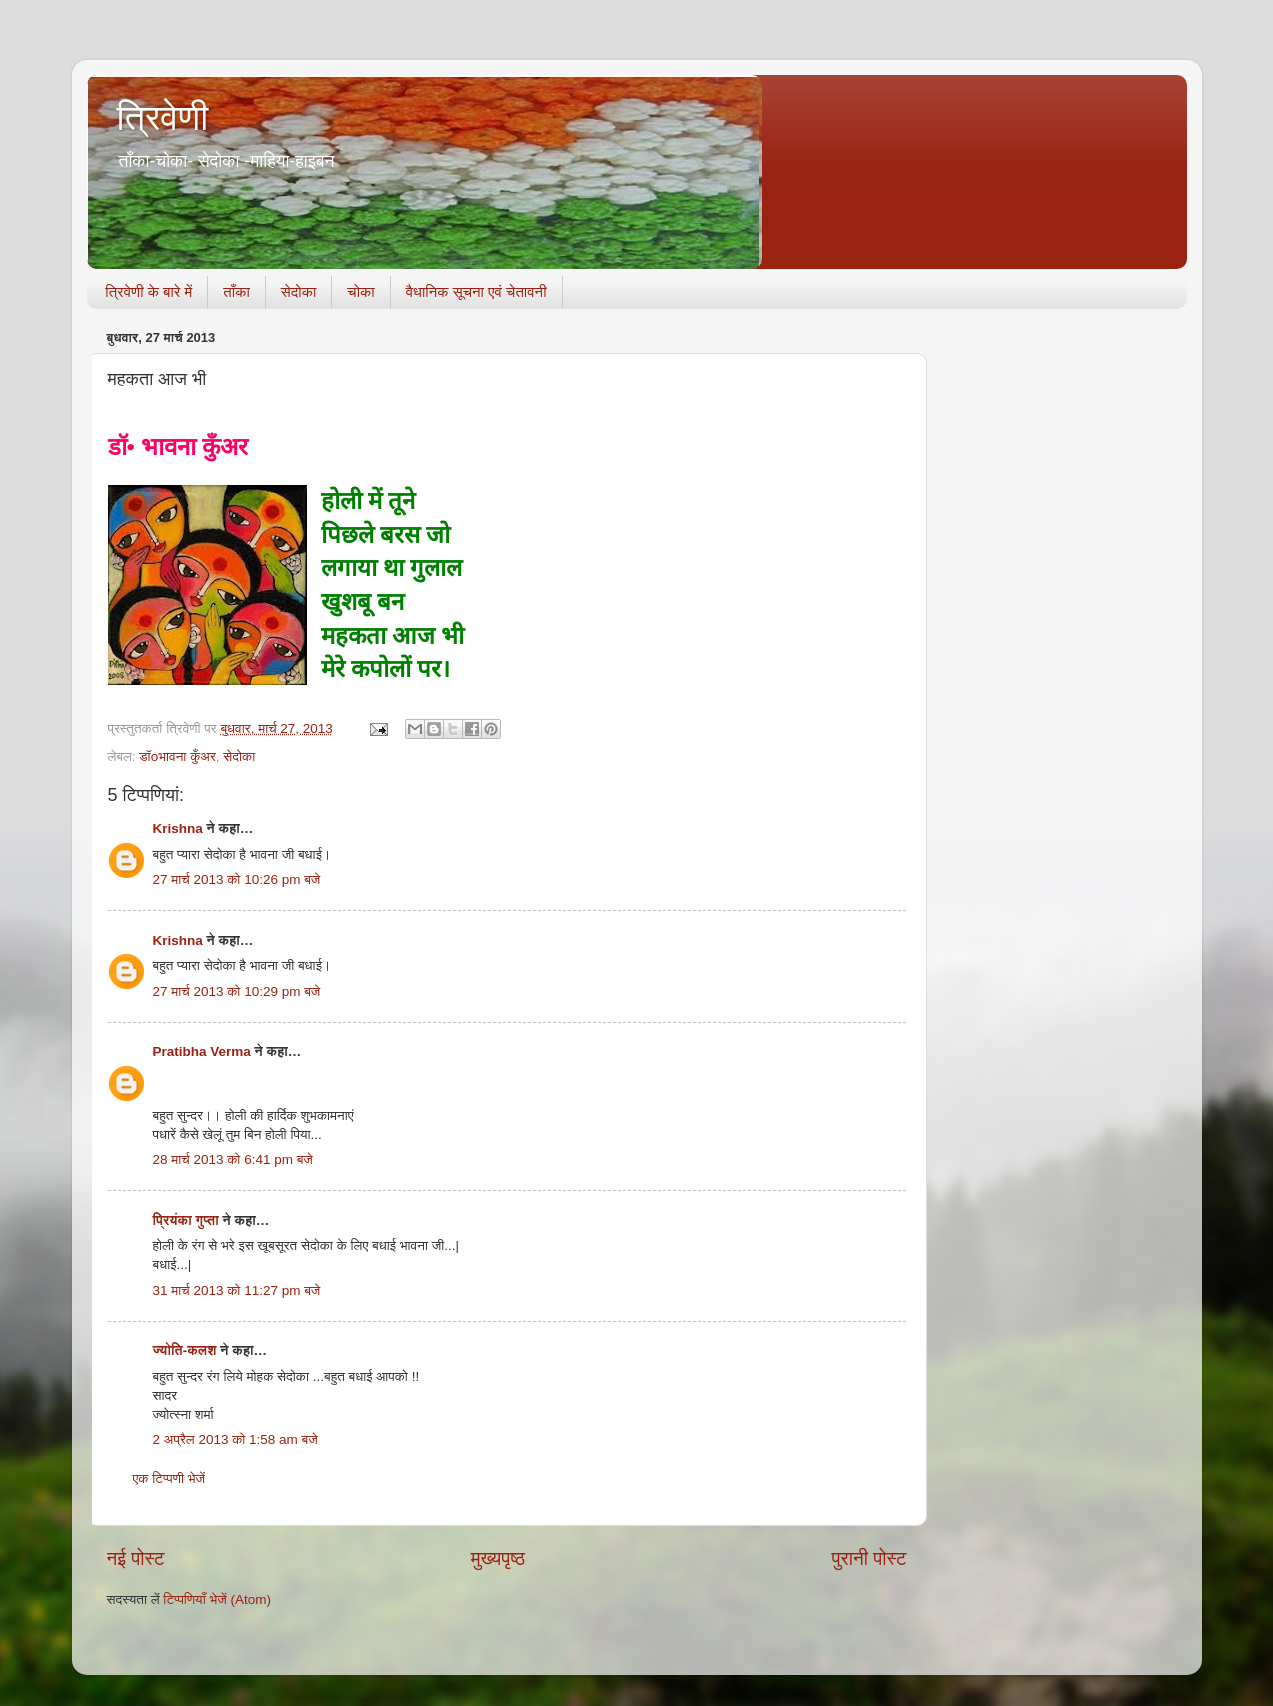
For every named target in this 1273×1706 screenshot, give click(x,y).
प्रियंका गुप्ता (188, 1220)
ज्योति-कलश (185, 1350)
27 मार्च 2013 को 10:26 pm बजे (237, 879)
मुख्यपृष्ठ (498, 1558)
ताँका (236, 291)
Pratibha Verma (202, 1051)
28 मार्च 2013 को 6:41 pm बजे (233, 1159)
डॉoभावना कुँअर (177, 756)
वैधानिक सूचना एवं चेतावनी (476, 291)
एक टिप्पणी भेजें (169, 1478)
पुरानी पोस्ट (869, 1558)
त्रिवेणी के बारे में (148, 291)
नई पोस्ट (136, 1558)
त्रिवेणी (163, 117)
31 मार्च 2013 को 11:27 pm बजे (237, 1290)
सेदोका (299, 291)
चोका (360, 291)
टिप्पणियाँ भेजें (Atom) (217, 1599)
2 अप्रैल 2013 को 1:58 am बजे (235, 1439)
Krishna (178, 828)
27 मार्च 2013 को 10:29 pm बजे (237, 991)
